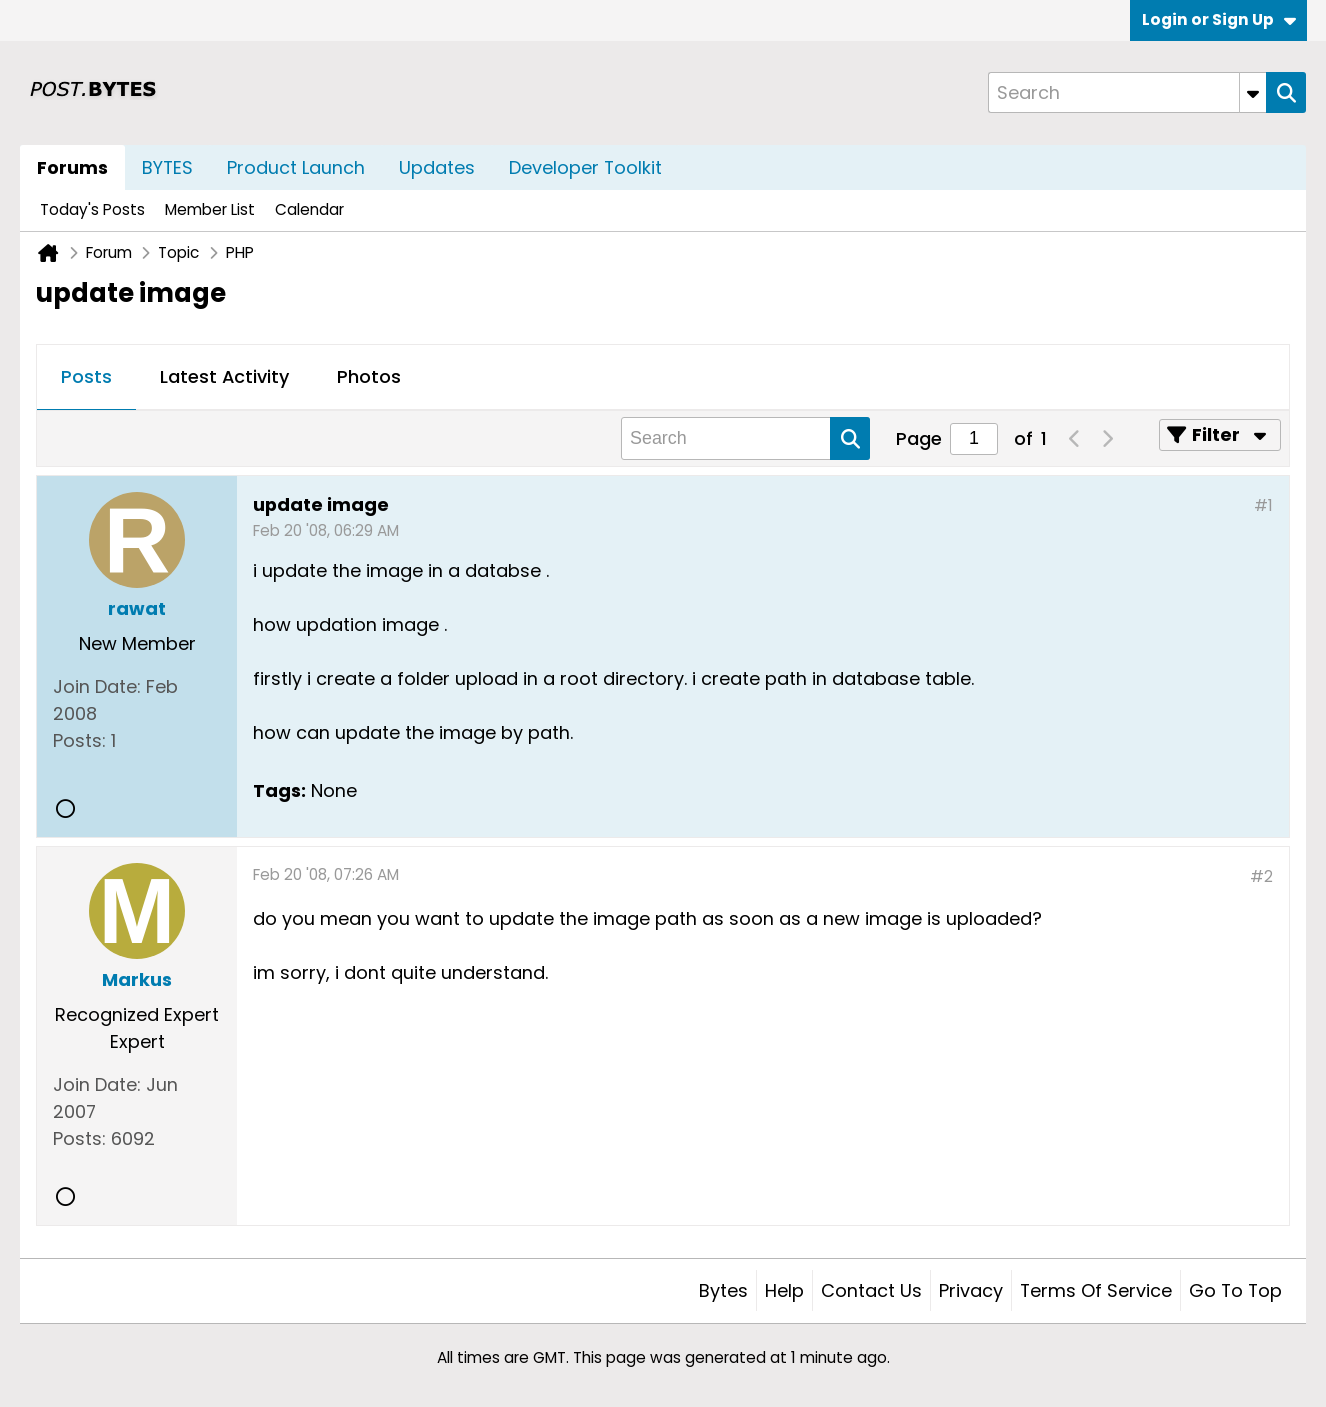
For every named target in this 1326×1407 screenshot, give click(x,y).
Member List (210, 209)
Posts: (79, 740)
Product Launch (296, 167)
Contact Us (871, 1290)
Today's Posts (92, 209)
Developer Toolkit (585, 167)
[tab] (86, 378)
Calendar (309, 209)
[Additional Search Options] (1253, 92)
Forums (72, 167)
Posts (86, 376)
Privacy (971, 1290)
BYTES (167, 167)
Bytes (723, 1290)
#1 (1263, 505)
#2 (1261, 876)
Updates (437, 167)
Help (784, 1290)
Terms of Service (1096, 1290)
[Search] (1127, 92)
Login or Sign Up (1219, 19)
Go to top (1235, 1290)
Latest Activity (224, 376)
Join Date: (97, 686)
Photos (369, 376)
